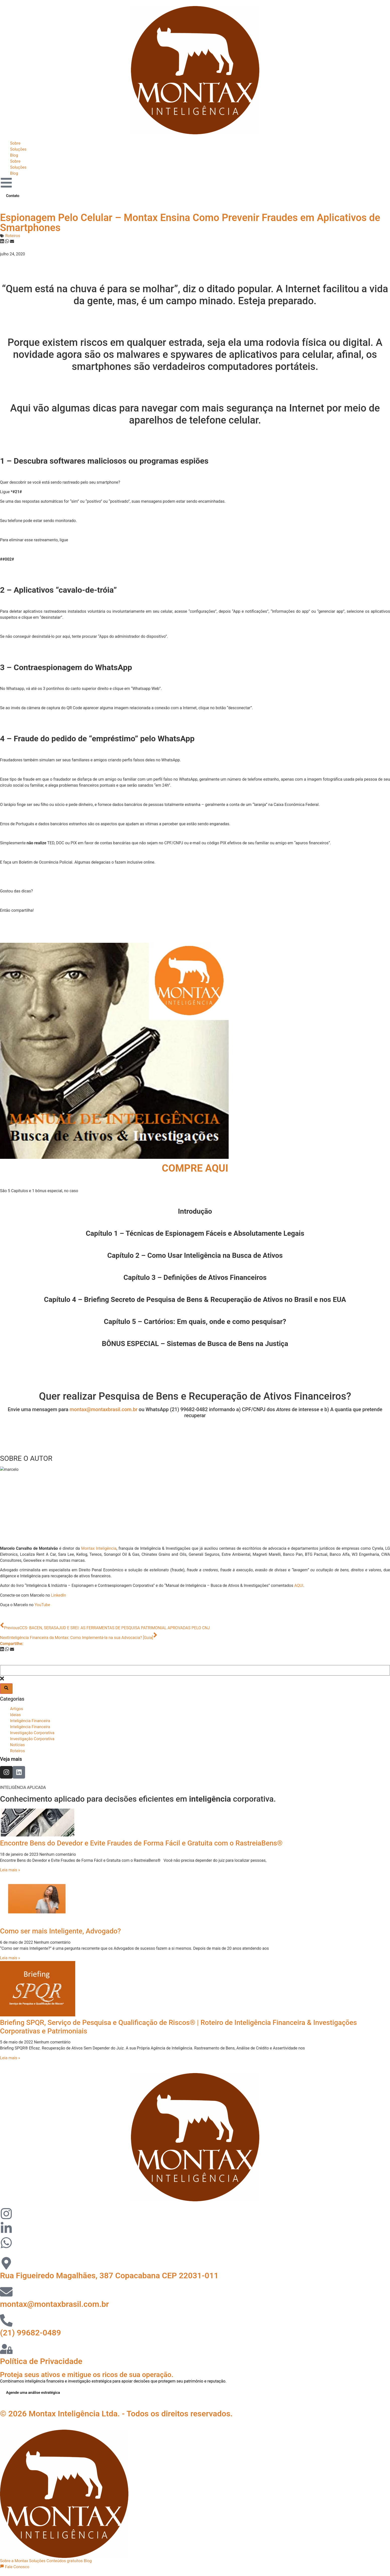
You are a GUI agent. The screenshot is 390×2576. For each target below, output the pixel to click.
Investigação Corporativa (32, 1732)
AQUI (298, 1585)
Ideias (15, 1714)
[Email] (6, 2293)
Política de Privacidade (41, 2361)
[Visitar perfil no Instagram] (6, 2214)
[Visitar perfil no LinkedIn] (6, 2229)
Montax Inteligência (99, 1548)
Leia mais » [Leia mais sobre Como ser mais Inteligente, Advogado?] (10, 1957)
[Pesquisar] (6, 1688)
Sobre (15, 143)
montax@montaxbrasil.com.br (104, 1409)
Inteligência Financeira (30, 1720)
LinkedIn (58, 1595)
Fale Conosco (14, 2566)
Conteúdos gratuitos (64, 2560)
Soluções (18, 149)
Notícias (17, 1744)
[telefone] (6, 2321)
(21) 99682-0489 (30, 2332)
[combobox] (195, 1670)
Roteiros (12, 235)
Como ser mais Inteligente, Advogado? (60, 1931)
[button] (2, 242)
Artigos (16, 1708)
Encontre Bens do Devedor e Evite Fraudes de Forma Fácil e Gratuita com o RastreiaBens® (141, 1843)
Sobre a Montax (14, 2560)
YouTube (42, 1604)
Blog (14, 155)
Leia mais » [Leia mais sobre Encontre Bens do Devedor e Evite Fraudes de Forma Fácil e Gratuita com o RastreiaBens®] (10, 1870)
